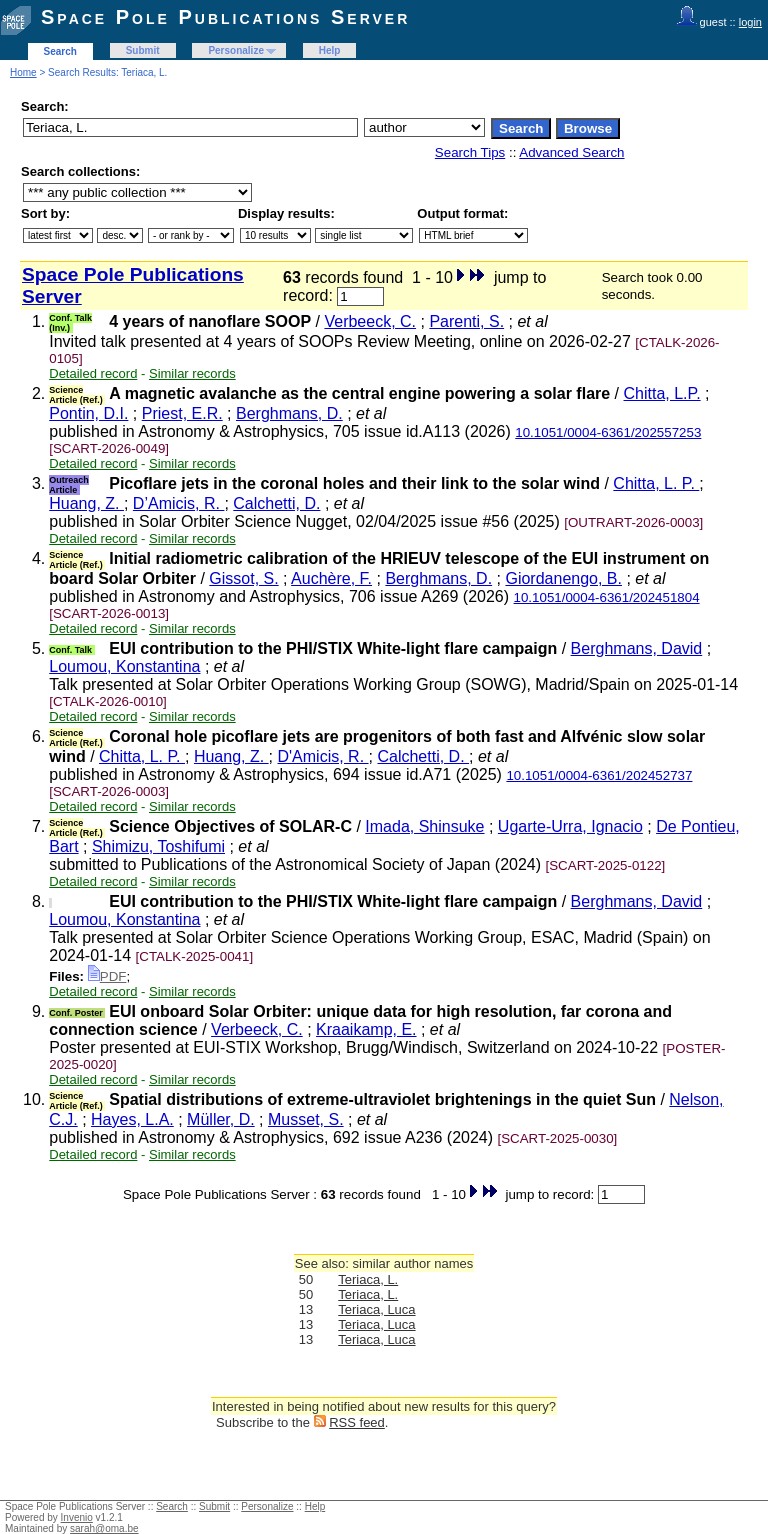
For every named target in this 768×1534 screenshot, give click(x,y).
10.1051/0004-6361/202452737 (599, 775)
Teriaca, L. (368, 1279)
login (750, 22)
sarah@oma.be (104, 1528)
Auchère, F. (331, 578)
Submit (143, 50)
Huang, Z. (86, 503)
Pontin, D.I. (88, 413)
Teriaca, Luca (376, 1309)
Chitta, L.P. (662, 393)
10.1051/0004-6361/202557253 (608, 432)
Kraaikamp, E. (366, 1029)
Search (60, 51)
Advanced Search (571, 152)
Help (330, 50)
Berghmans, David (637, 648)
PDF (107, 976)
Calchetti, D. (276, 503)
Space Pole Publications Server (225, 17)
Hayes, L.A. (132, 1119)
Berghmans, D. (289, 413)
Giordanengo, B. (563, 578)
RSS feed (357, 1422)
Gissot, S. (243, 578)
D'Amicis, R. (323, 756)
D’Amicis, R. (179, 503)
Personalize (236, 50)
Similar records (192, 373)
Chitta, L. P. (656, 483)
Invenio (77, 1517)
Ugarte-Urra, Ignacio (570, 826)
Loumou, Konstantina (124, 666)
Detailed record (93, 373)
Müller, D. (221, 1119)
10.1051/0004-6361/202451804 (607, 597)
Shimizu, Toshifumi (158, 846)
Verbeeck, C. (370, 321)
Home (23, 72)
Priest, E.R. (182, 413)
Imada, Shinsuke (424, 826)
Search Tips (470, 152)
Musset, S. (306, 1119)
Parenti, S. (466, 321)
